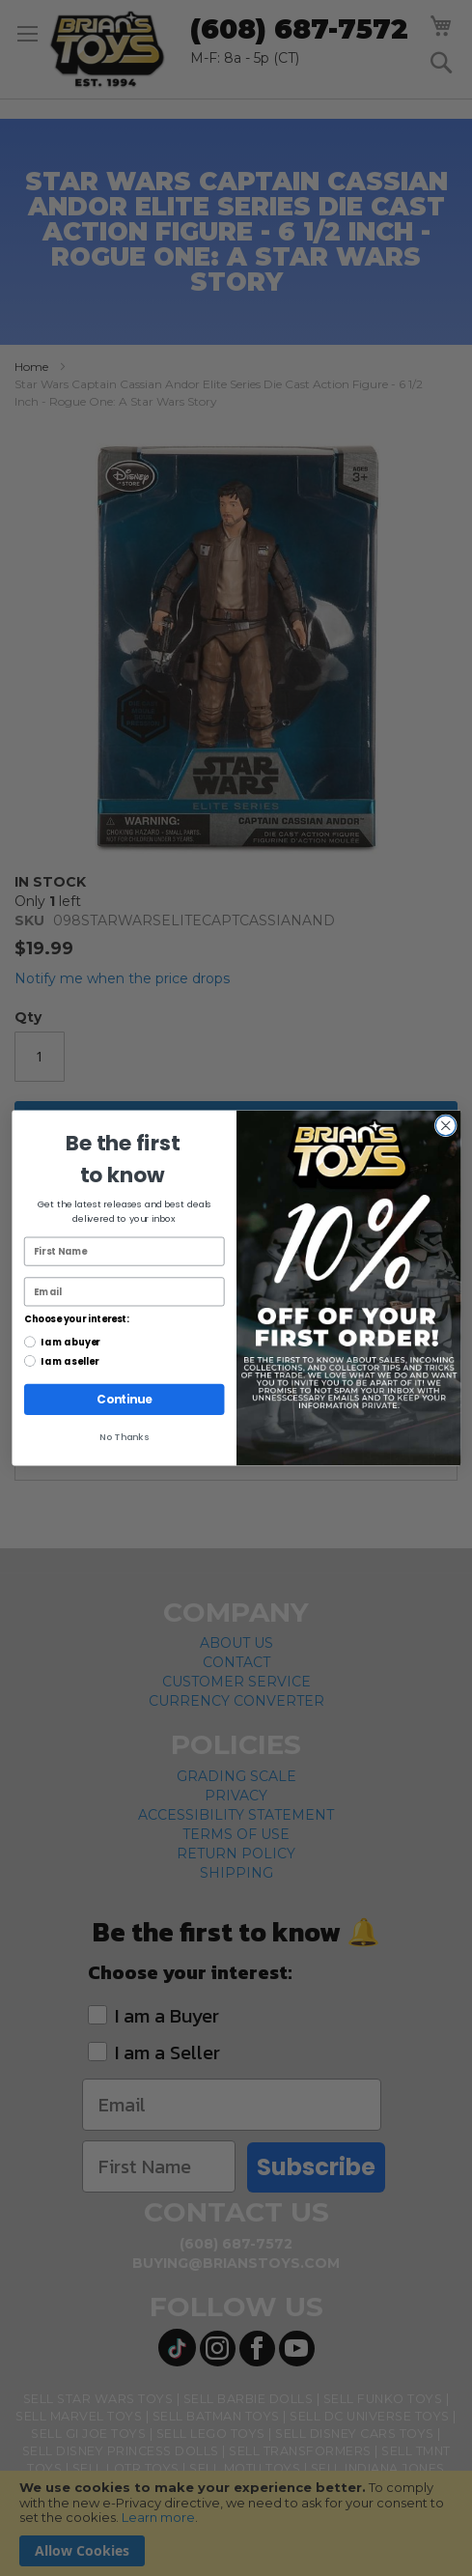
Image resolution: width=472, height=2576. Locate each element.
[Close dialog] (445, 1125)
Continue (124, 1400)
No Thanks (124, 1437)
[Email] (123, 1291)
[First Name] (123, 1251)
